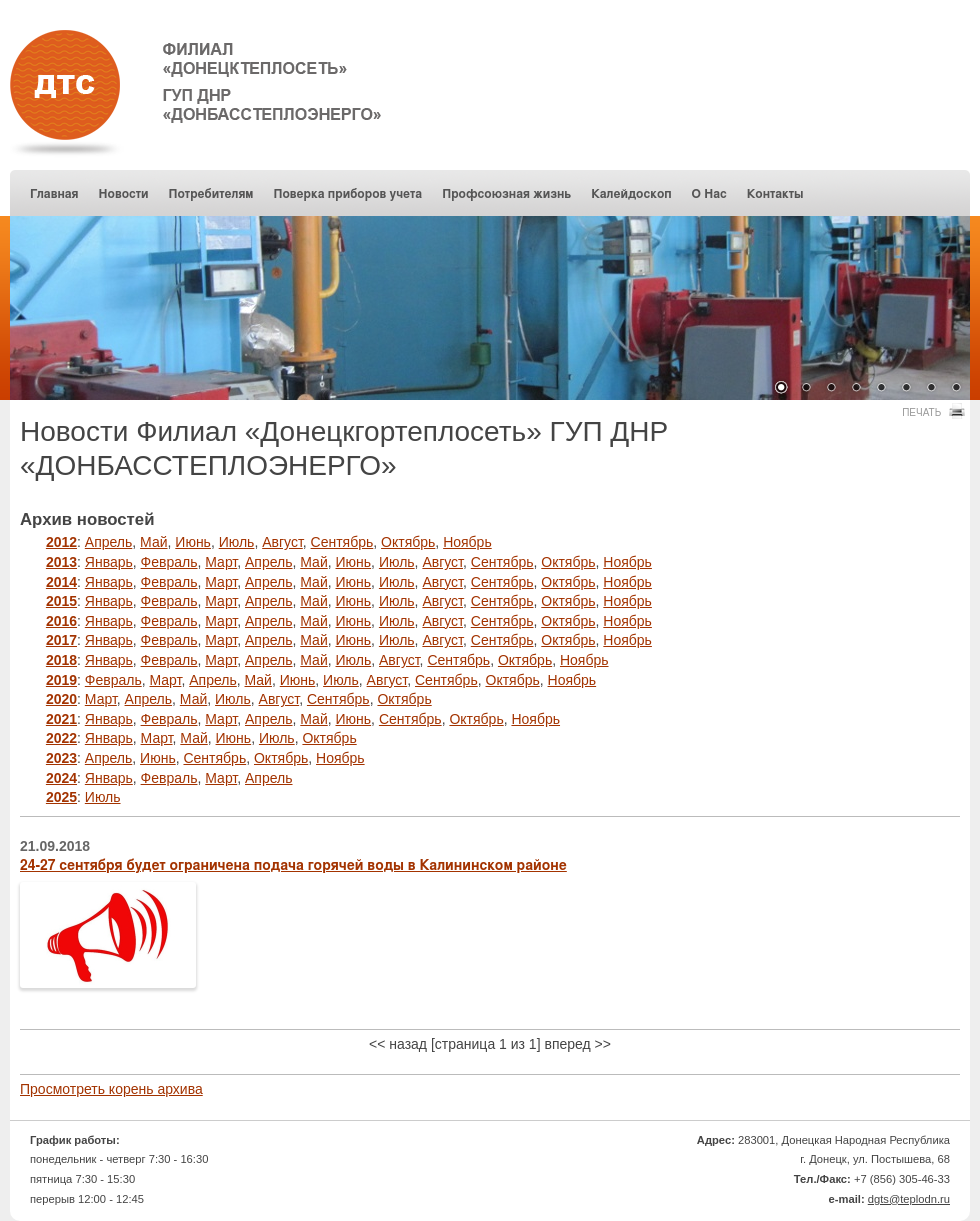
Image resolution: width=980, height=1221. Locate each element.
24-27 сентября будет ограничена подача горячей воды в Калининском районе (293, 866)
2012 (61, 542)
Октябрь (408, 542)
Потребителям (211, 194)
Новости (124, 194)
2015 (61, 601)
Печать (931, 411)
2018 (61, 660)
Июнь (193, 542)
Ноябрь (467, 542)
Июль (237, 542)
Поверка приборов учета (347, 194)
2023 (61, 758)
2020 (61, 699)
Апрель (109, 542)
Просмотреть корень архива (111, 1089)
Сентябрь (342, 542)
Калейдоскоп (631, 194)
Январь (109, 562)
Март (221, 562)
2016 (61, 621)
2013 (61, 562)
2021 (61, 719)
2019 (61, 680)
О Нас (709, 194)
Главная (54, 194)
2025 (61, 797)
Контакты (775, 194)
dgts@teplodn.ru (909, 1199)
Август (282, 542)
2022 (61, 738)
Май (153, 542)
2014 (61, 582)
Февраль (169, 562)
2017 (61, 640)
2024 (61, 778)
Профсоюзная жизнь (506, 194)
